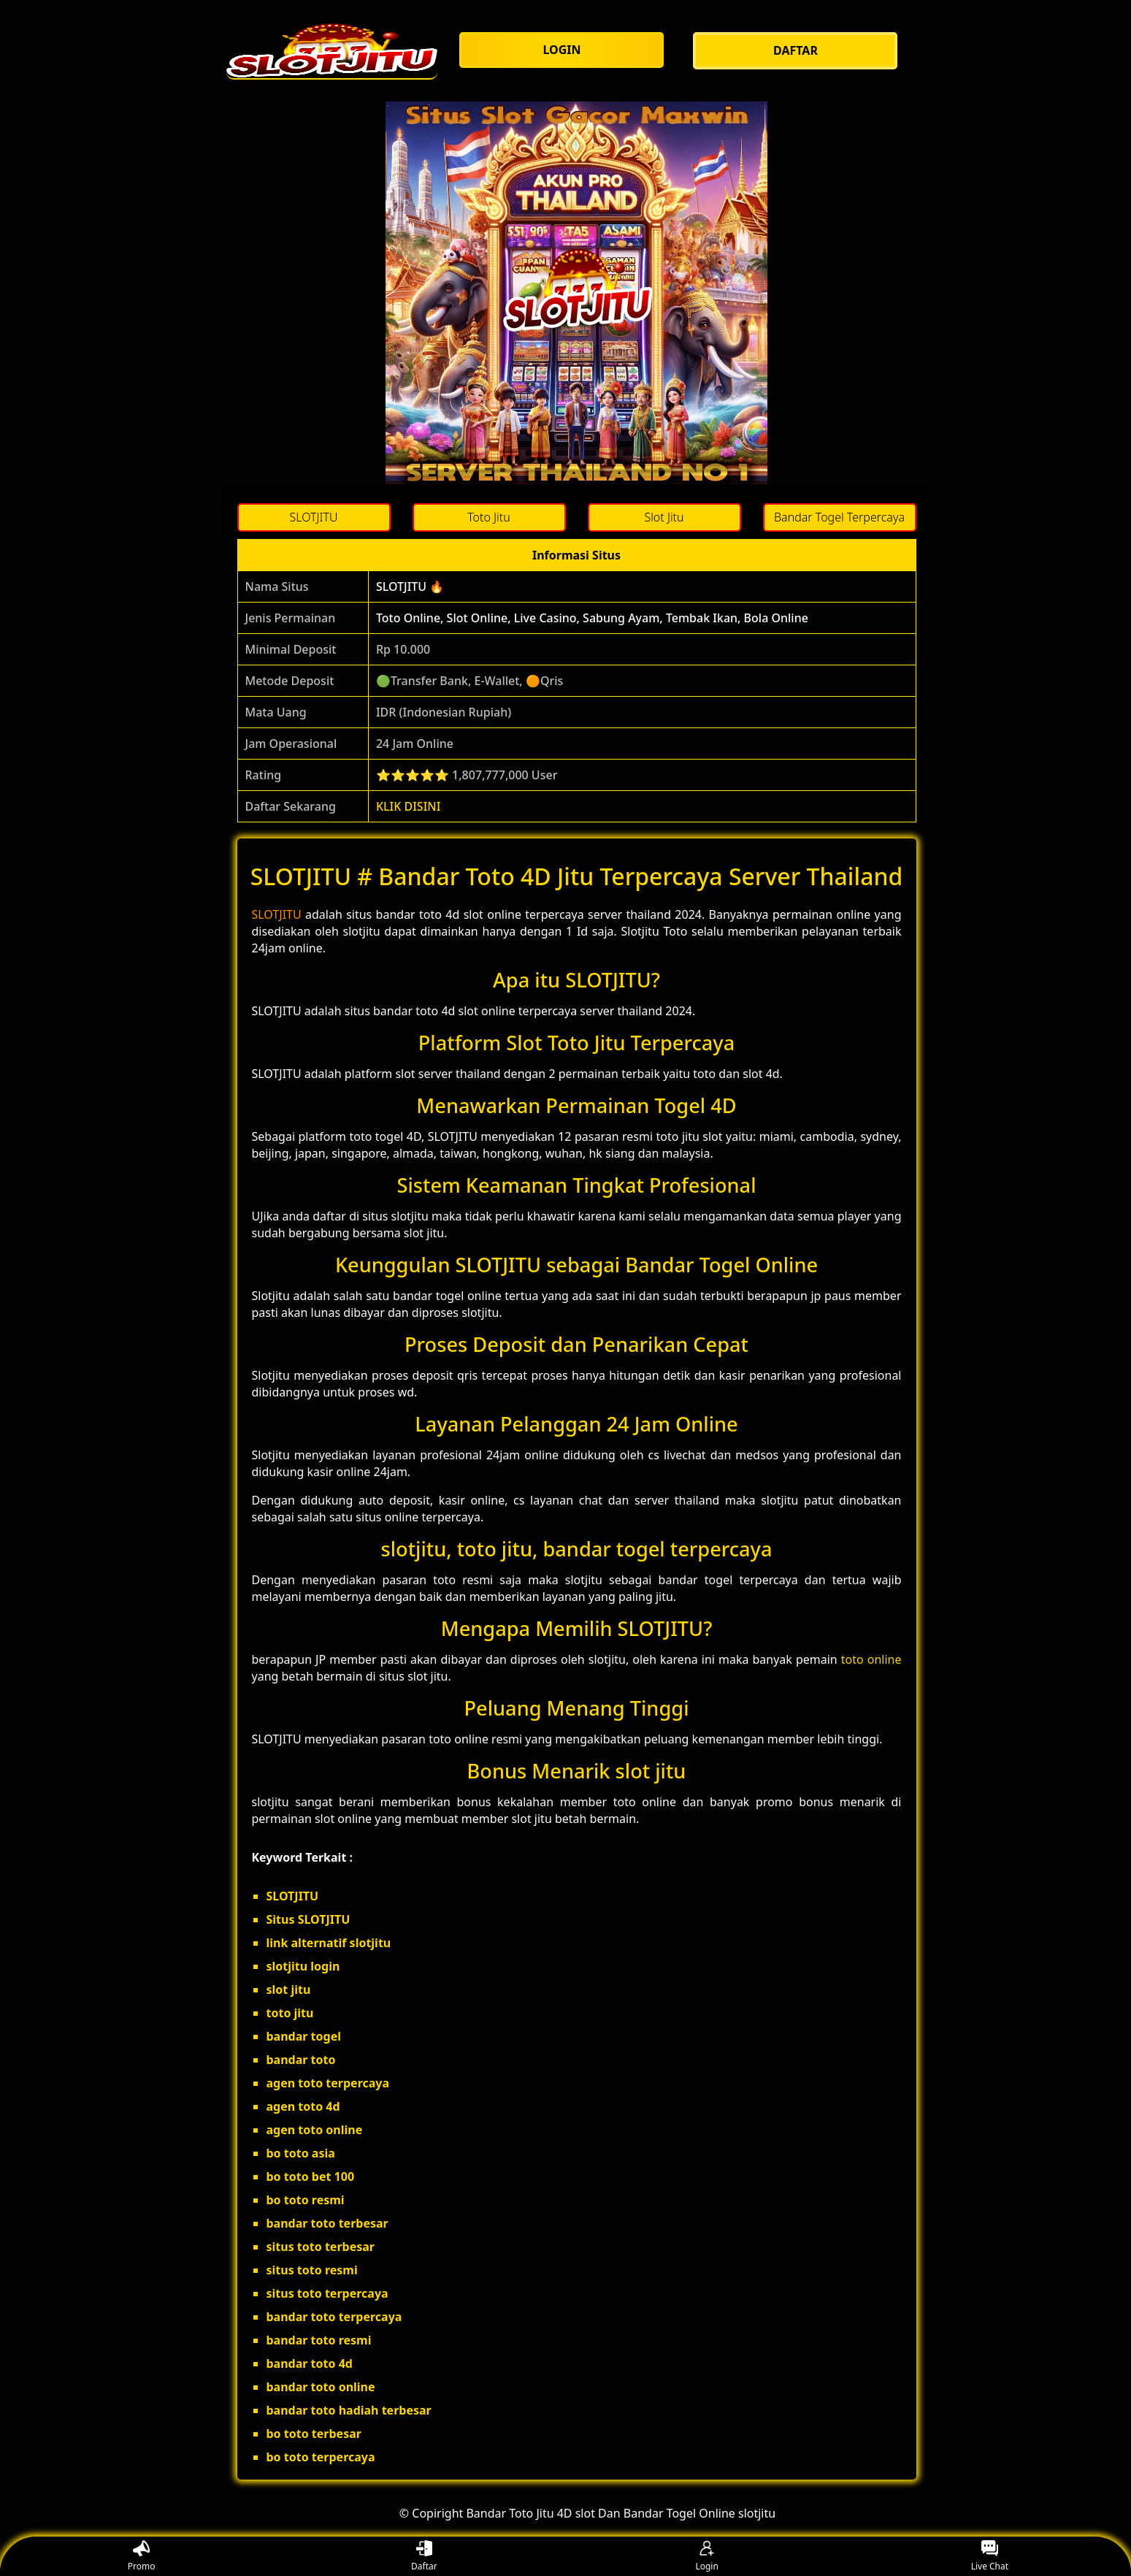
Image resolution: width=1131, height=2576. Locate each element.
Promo (142, 2556)
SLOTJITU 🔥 (410, 586)
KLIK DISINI (408, 806)
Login (706, 2556)
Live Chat (989, 2556)
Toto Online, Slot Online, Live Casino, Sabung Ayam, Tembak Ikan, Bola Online (592, 618)
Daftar (424, 2556)
